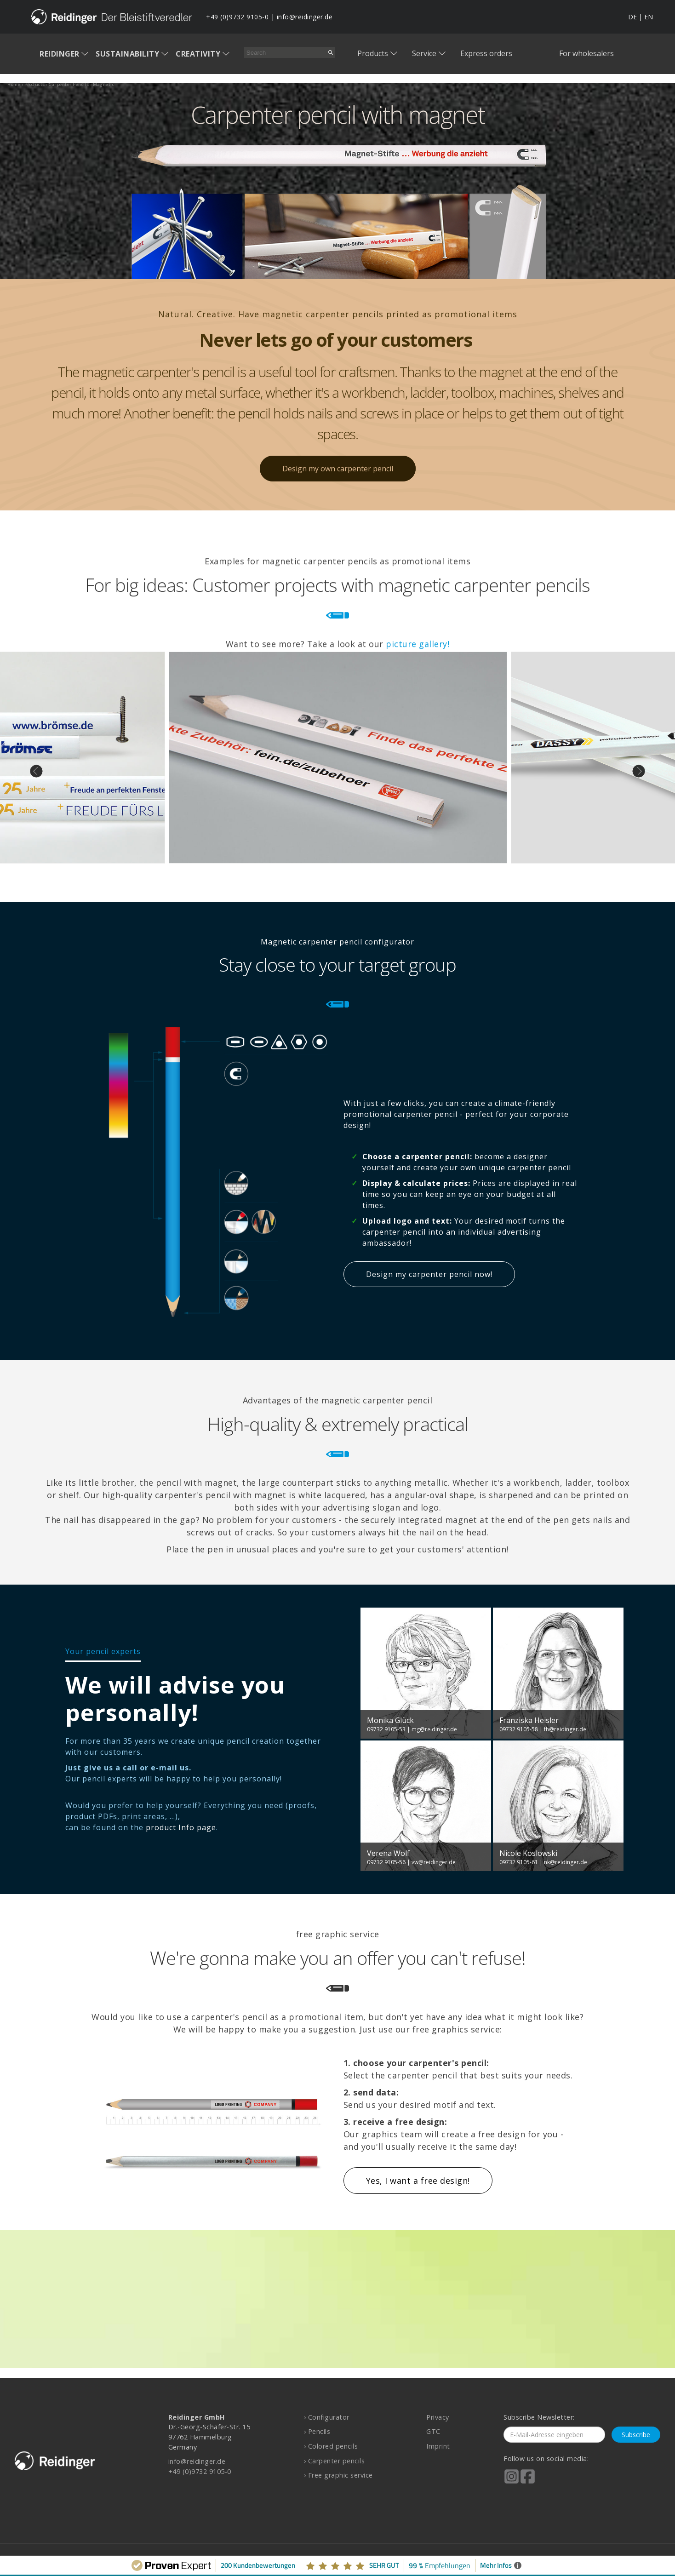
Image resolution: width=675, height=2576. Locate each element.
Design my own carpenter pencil (337, 469)
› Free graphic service (338, 2475)
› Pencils (317, 2431)
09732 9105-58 (518, 1729)
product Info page (181, 1827)
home (13, 84)
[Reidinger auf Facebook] (528, 2482)
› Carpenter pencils (334, 2460)
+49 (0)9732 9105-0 (237, 16)
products (34, 84)
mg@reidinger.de (434, 1729)
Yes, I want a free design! (418, 2180)
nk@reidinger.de (565, 1862)
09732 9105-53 (386, 1729)
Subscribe (636, 2434)
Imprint (438, 2446)
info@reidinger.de (305, 16)
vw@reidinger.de (434, 1862)
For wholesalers (586, 53)
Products (372, 53)
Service (424, 53)
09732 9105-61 (518, 1862)
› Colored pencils (331, 2446)
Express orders (486, 53)
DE (632, 16)
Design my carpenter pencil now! (429, 1274)
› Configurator (326, 2417)
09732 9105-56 (386, 1862)
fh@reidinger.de (565, 1729)
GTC (433, 2431)
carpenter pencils (69, 84)
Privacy (437, 2417)
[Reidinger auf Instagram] (511, 2482)
